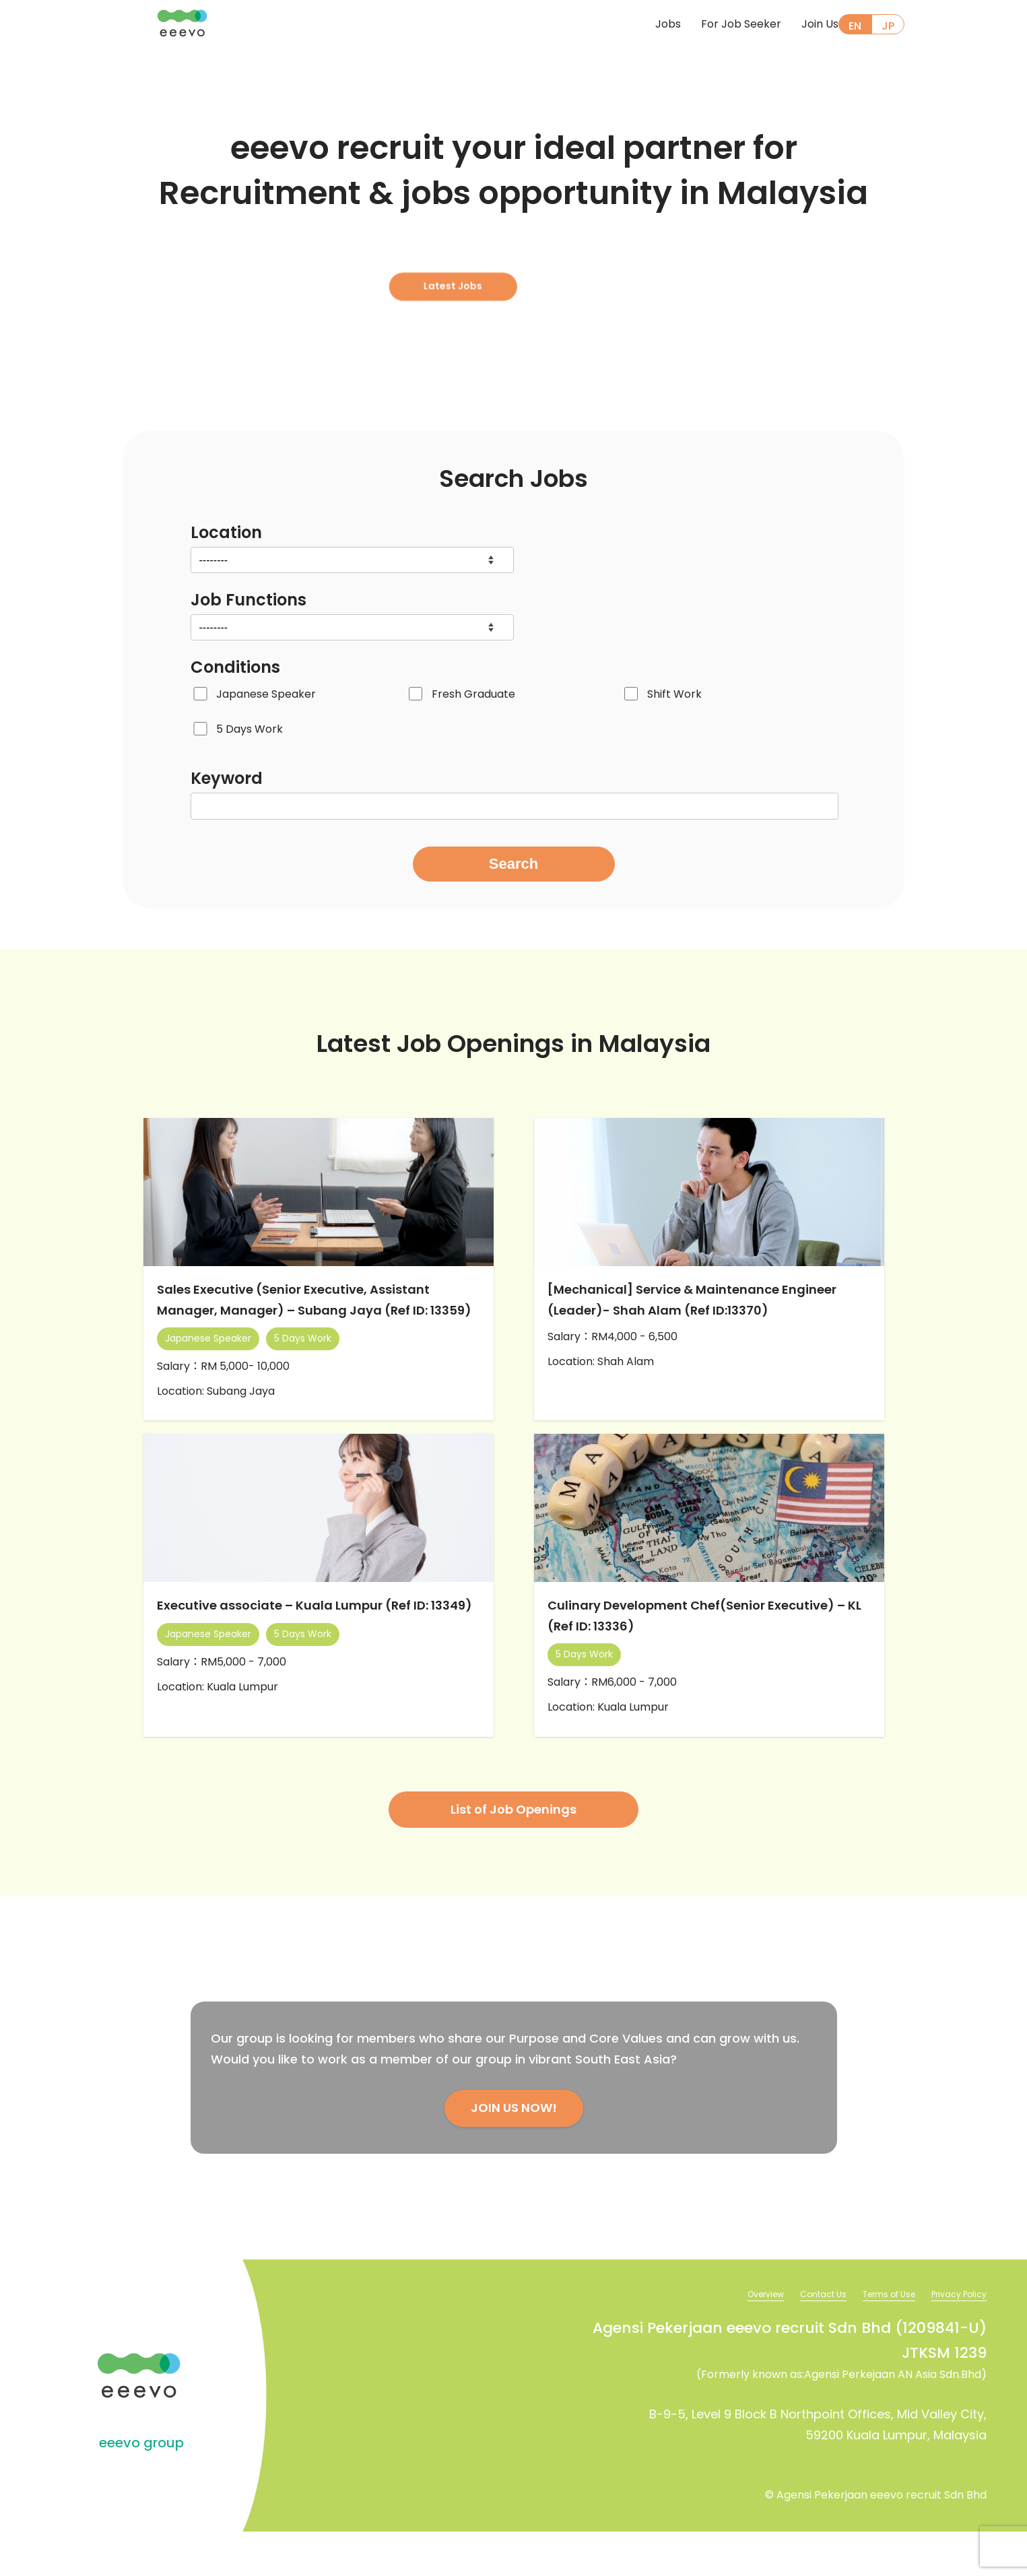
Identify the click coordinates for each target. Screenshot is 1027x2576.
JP (888, 26)
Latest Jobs (507, 270)
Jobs (648, 25)
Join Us (799, 25)
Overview (737, 2337)
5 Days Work (249, 729)
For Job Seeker (721, 25)
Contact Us (801, 2337)
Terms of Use (875, 2337)
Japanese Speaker (266, 694)
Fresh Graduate (473, 694)
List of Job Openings (513, 1851)
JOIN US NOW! (514, 2151)
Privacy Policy (955, 2337)
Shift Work (674, 694)
